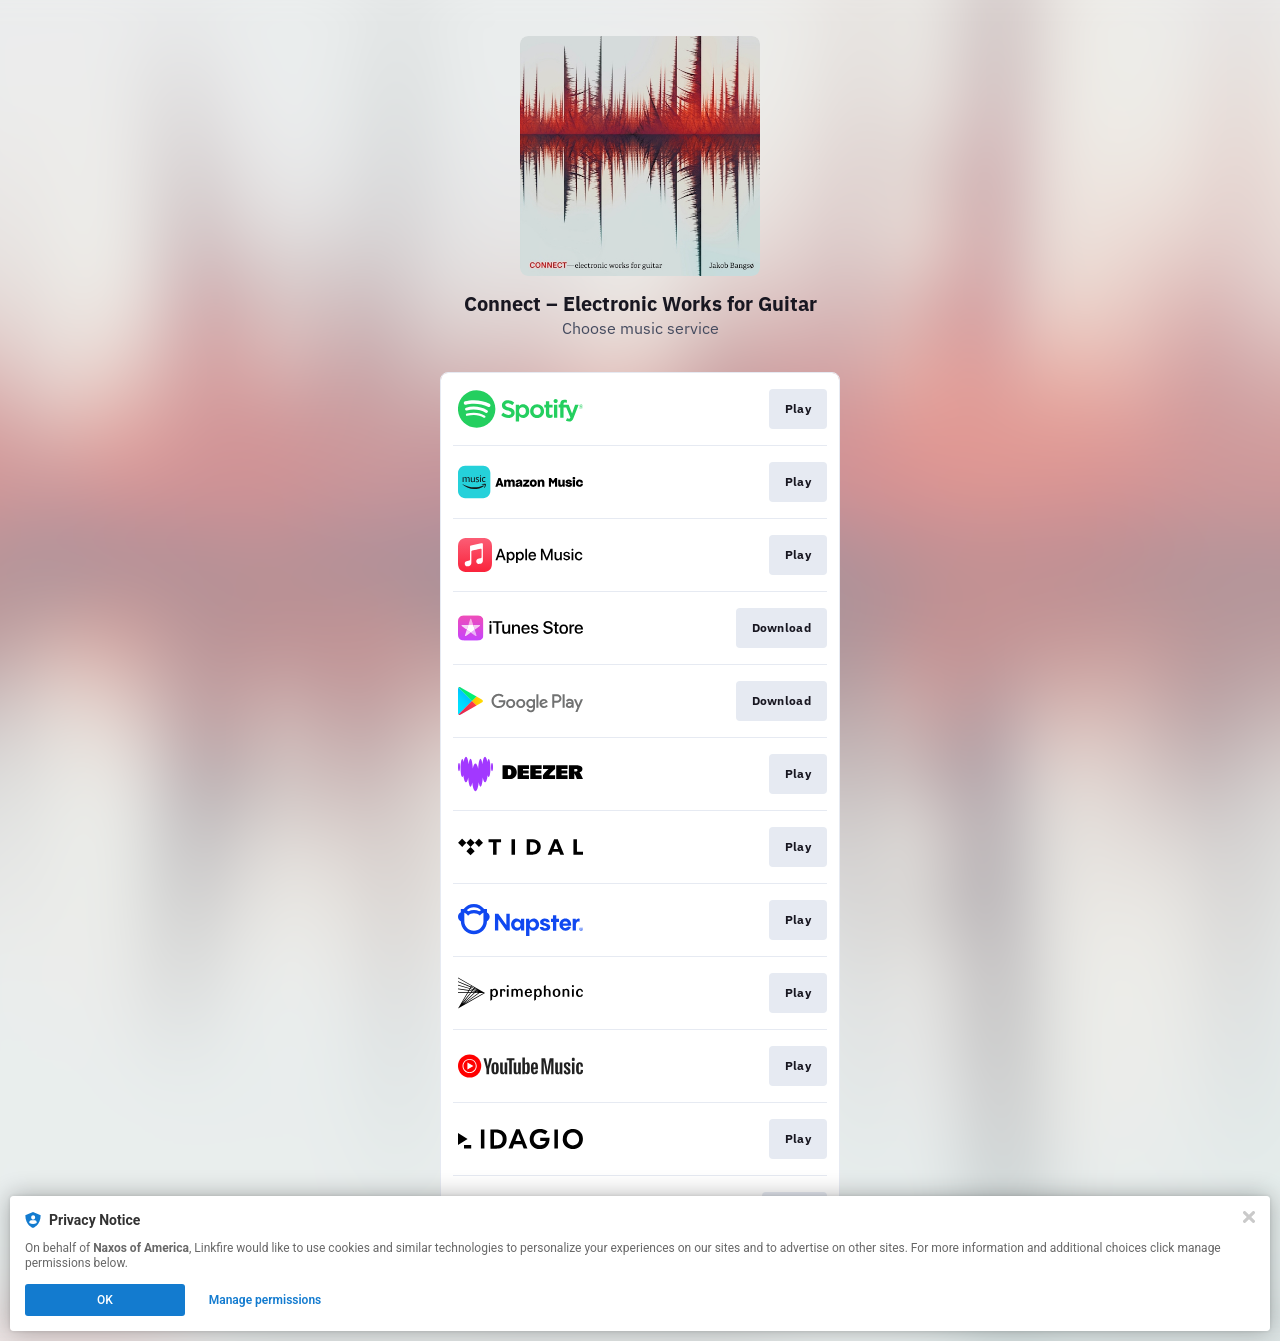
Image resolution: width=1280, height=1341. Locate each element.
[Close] (1249, 1217)
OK (105, 1300)
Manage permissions (265, 1300)
